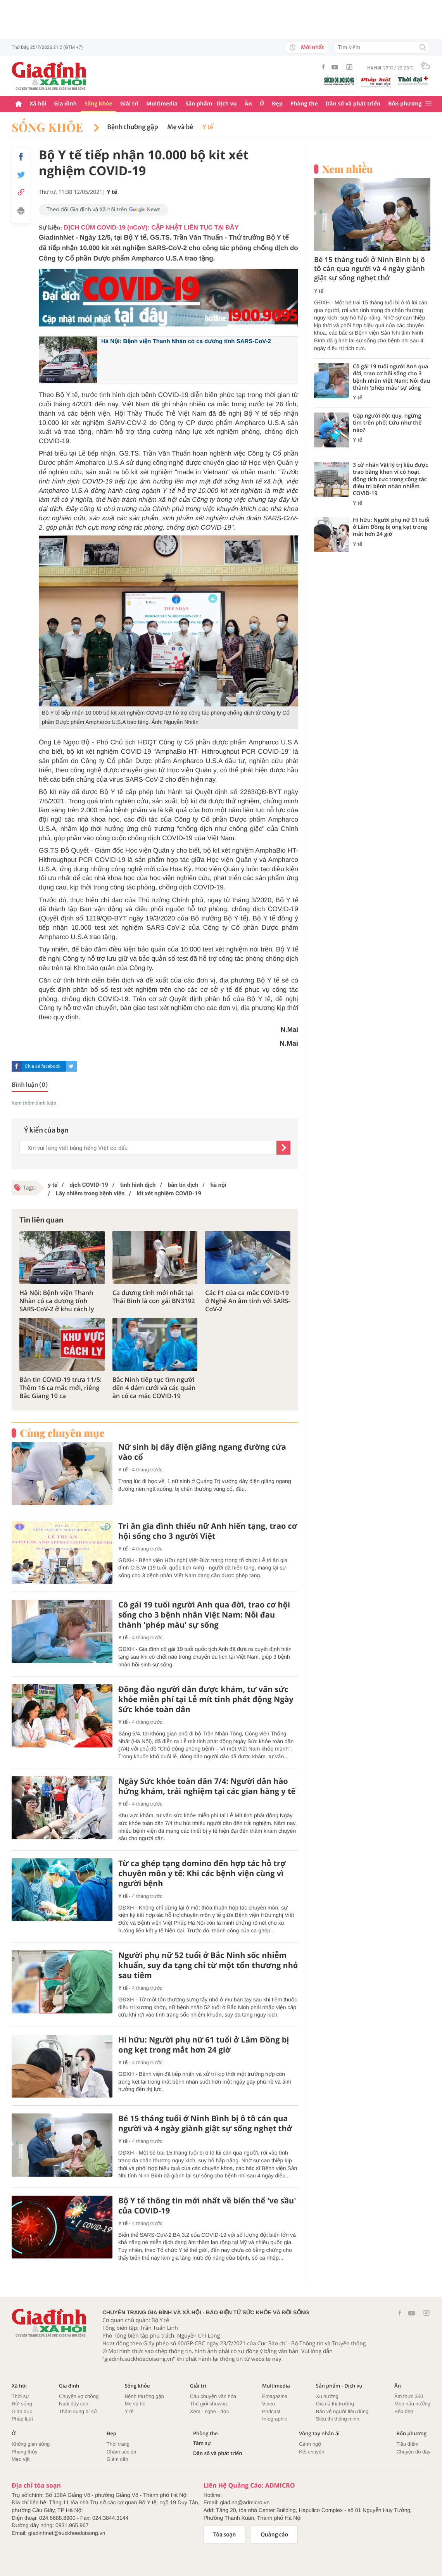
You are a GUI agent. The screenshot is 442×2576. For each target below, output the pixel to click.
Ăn (248, 103)
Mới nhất (307, 47)
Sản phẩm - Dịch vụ (211, 103)
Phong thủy (25, 2452)
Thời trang (118, 2444)
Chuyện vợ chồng (79, 2396)
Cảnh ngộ (310, 2444)
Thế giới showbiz (209, 2404)
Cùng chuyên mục (62, 1433)
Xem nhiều (347, 169)
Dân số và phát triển (353, 103)
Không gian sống (31, 2444)
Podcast (271, 2411)
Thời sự (20, 2396)
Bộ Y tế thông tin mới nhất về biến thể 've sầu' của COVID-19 (207, 2206)
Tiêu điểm (407, 2444)
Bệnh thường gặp (132, 127)
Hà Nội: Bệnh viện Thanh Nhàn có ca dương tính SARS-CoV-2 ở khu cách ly (56, 1301)
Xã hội (38, 103)
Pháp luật (22, 2419)
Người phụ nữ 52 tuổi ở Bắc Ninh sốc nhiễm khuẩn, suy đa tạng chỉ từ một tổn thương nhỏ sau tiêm (208, 1965)
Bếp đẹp (403, 2411)
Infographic (274, 2419)
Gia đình (65, 103)
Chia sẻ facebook (42, 1066)
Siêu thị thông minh (337, 2419)
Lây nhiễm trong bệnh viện (89, 1193)
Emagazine (274, 2396)
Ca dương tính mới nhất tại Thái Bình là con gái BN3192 (153, 1297)
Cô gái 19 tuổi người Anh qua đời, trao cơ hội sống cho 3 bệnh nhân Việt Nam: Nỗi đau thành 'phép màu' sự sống (204, 1615)
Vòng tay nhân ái (319, 2433)
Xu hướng (327, 2396)
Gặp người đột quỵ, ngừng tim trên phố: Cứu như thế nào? (387, 423)
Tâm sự (202, 2443)
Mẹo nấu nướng (412, 2404)
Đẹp (277, 103)
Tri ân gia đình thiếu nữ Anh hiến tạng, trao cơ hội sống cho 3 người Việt (207, 1531)
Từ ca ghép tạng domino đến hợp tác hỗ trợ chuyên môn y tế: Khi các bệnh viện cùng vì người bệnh (202, 1873)
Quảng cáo (274, 2534)
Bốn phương (404, 103)
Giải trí (129, 103)
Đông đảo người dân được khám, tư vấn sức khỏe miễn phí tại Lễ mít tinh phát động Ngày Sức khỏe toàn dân (206, 1699)
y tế (52, 1184)
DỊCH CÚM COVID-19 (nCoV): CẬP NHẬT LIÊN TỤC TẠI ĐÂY (151, 227)
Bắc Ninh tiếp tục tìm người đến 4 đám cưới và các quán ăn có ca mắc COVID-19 (154, 1388)
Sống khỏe (98, 103)
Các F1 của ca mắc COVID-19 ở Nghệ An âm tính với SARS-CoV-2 (247, 1301)
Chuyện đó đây (413, 2452)
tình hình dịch (137, 1184)
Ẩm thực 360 (408, 2396)
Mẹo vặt (20, 2459)
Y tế (208, 127)
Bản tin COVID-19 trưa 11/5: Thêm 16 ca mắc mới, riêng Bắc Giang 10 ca (60, 1388)
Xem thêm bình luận (34, 1103)
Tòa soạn (224, 2534)
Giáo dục (22, 2411)
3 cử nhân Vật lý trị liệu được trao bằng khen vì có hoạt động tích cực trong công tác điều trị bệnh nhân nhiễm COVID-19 (390, 479)
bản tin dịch (182, 1184)
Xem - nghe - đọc (209, 2411)
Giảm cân (117, 2459)
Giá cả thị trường (335, 2404)
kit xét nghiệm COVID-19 (168, 1193)
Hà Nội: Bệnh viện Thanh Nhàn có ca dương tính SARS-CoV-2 (186, 341)
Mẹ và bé (180, 127)
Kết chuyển (311, 2452)
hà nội (217, 1184)
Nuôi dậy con (73, 2404)
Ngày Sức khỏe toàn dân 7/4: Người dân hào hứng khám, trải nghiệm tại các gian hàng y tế (206, 1786)
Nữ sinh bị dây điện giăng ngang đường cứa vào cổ (202, 1452)
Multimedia (162, 103)
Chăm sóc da (121, 2452)
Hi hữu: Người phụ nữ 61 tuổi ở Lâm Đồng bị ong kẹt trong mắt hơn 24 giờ (203, 2045)
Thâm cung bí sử (78, 2411)
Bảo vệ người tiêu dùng (342, 2411)
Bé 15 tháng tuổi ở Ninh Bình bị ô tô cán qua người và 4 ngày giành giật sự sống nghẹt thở (205, 2123)
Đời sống (22, 2404)
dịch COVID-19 (88, 1184)
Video (268, 2404)
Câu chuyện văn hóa (213, 2396)
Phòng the (304, 103)
